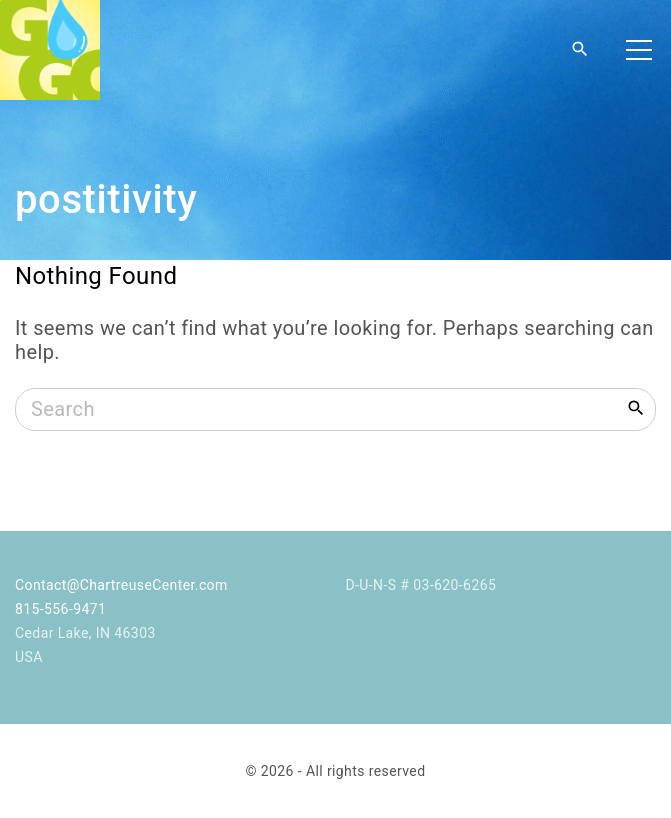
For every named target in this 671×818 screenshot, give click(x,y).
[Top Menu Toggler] (639, 50)
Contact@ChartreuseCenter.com (121, 585)
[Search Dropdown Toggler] (580, 50)
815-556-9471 (60, 609)
